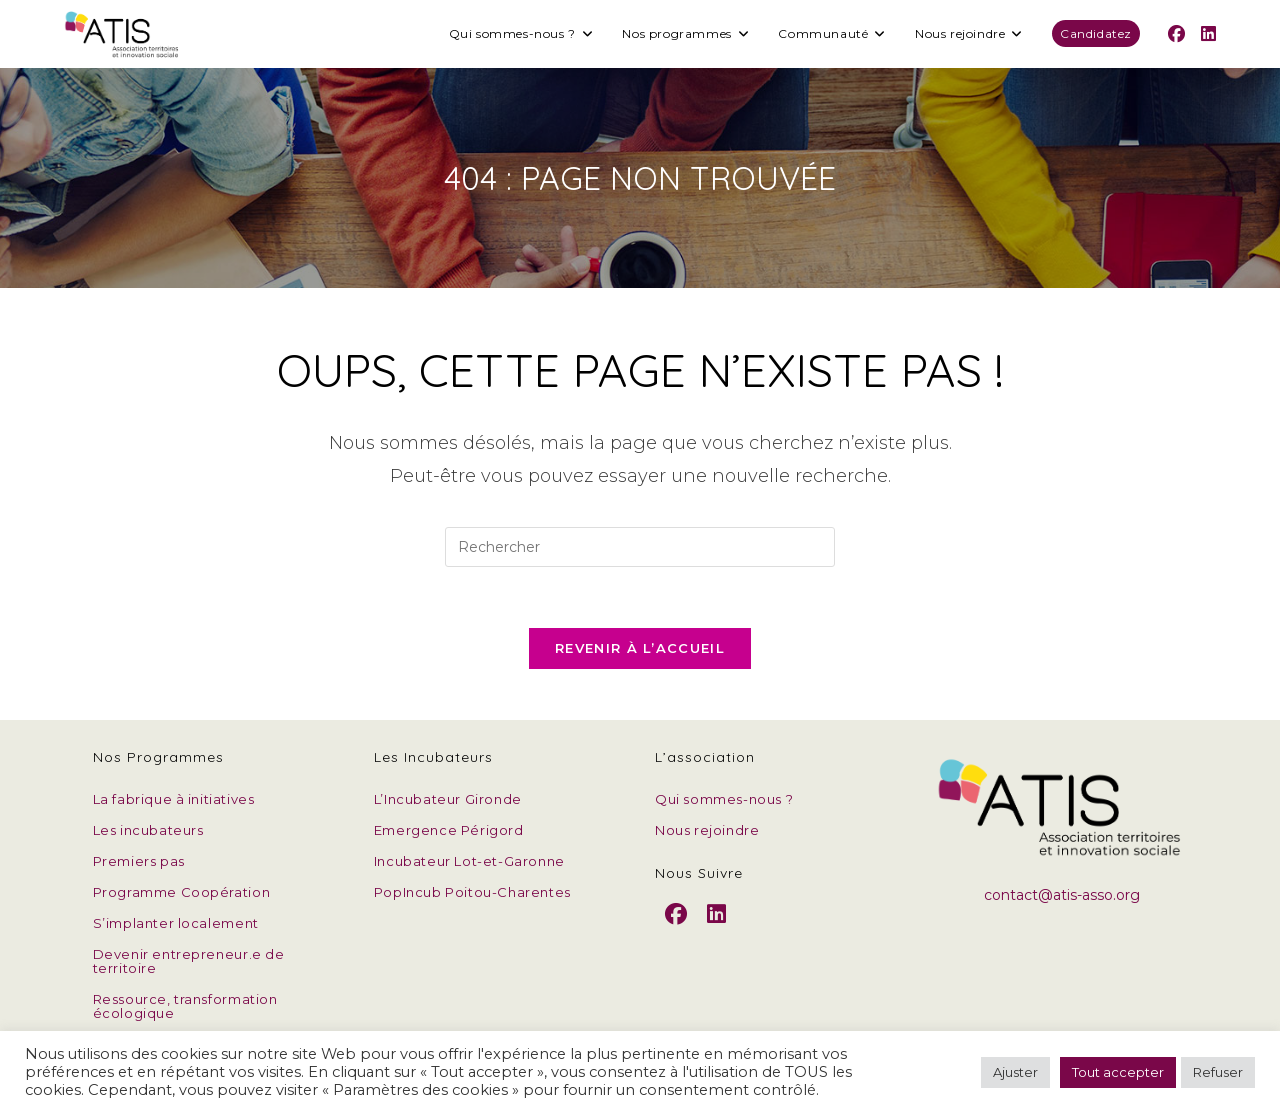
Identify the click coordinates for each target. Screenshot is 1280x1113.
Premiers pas (139, 861)
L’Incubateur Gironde (448, 799)
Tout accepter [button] (1118, 1072)
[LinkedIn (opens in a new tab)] (1208, 34)
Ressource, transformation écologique (185, 1006)
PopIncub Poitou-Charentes (472, 892)
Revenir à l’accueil (640, 648)
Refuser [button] (1218, 1072)
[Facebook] (675, 930)
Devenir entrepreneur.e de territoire (189, 961)
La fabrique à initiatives (174, 799)
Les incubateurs (148, 830)
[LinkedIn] (716, 930)
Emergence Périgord (449, 830)
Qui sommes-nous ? (724, 799)
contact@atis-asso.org (1062, 895)
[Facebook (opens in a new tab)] (1176, 34)
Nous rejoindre (707, 830)
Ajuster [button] (1015, 1072)
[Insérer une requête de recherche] (640, 547)
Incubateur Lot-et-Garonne (469, 861)
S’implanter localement (176, 923)
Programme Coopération (182, 892)
